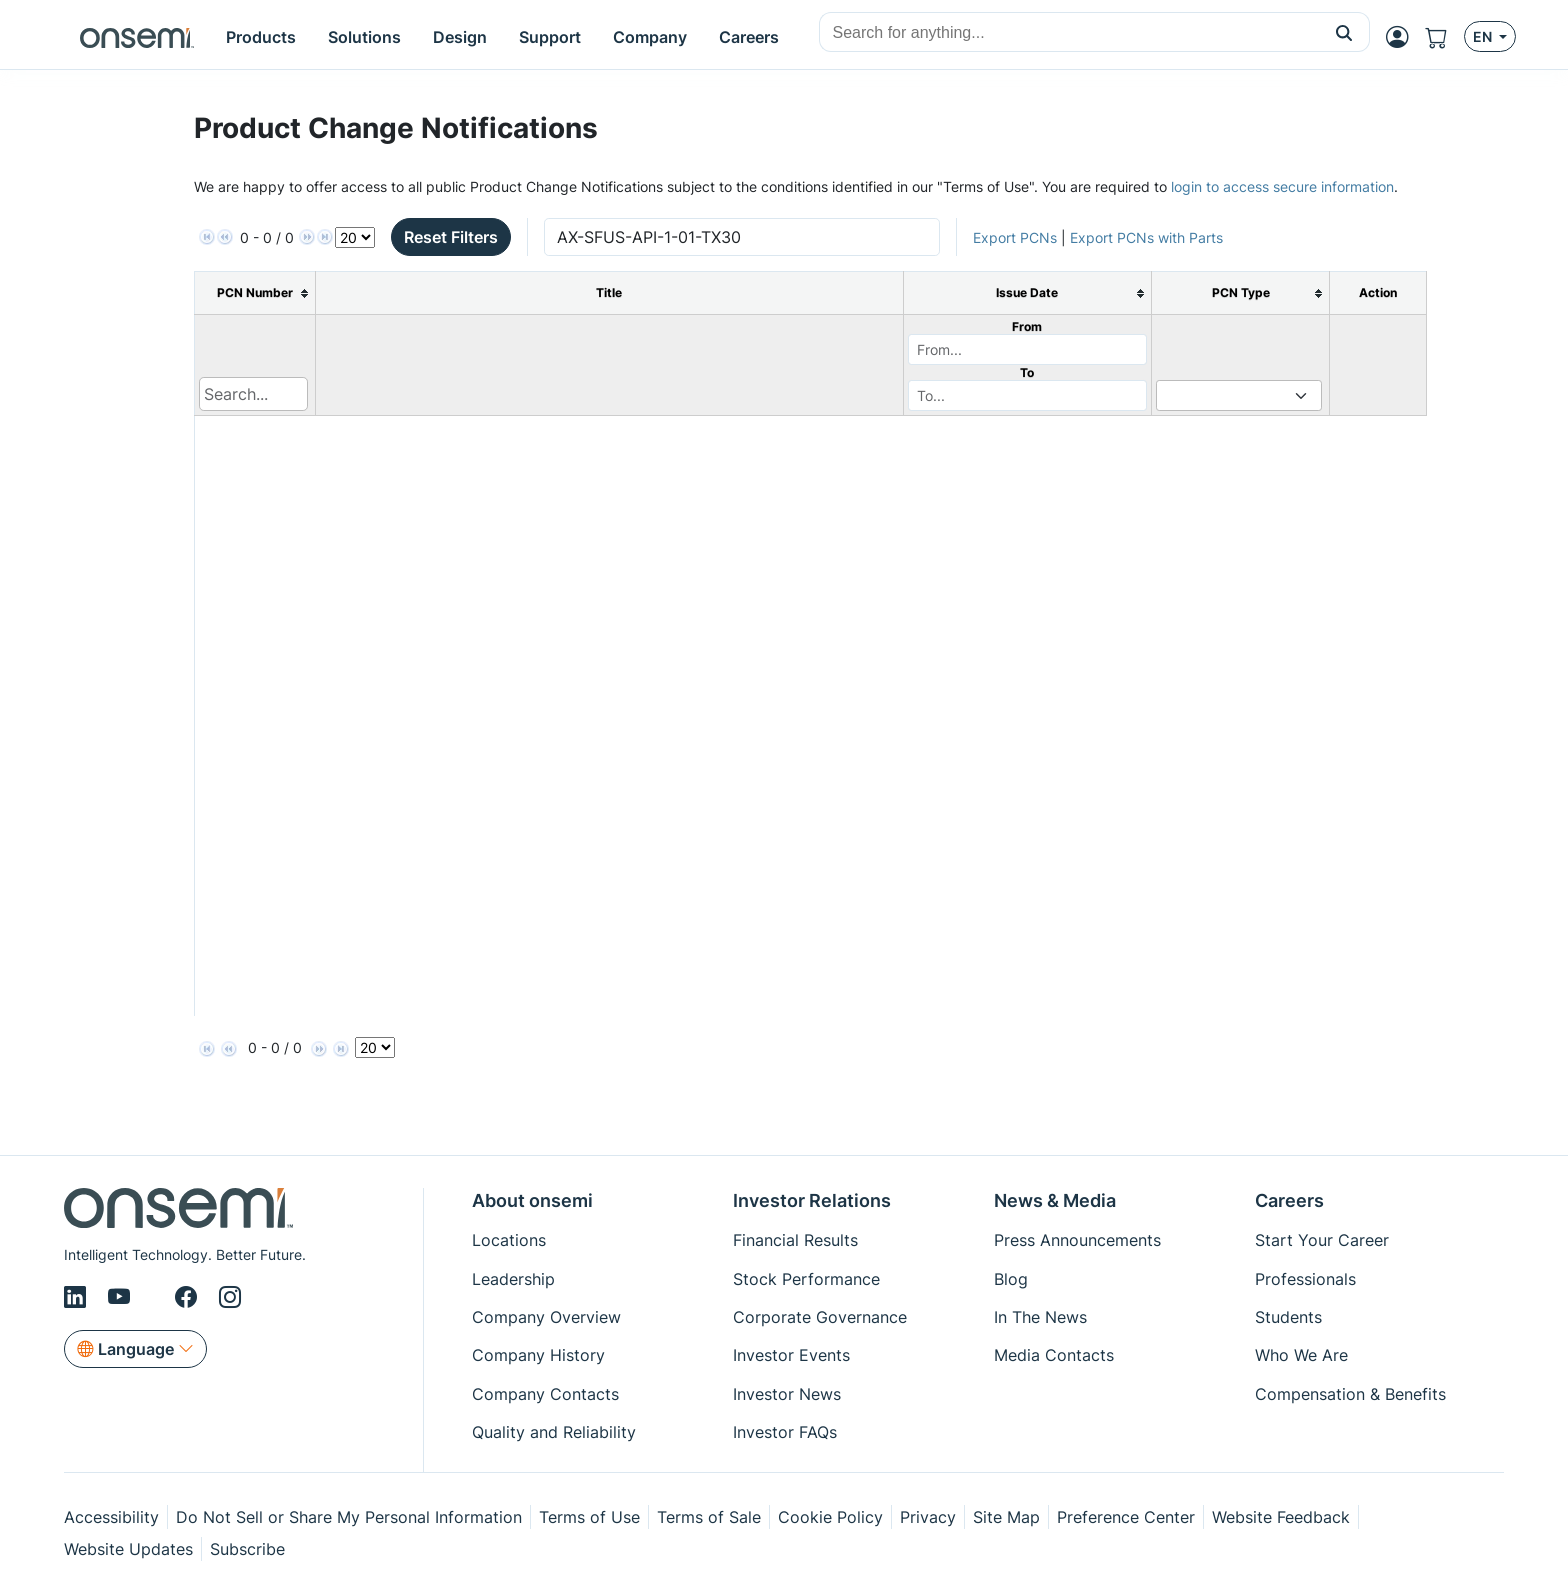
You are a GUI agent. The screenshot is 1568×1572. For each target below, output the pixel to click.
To (1027, 372)
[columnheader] (255, 293)
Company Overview (546, 1317)
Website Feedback (1281, 1517)
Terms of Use (589, 1517)
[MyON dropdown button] (1403, 37)
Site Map (1006, 1517)
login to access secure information (1282, 186)
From (1027, 326)
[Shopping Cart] (1444, 37)
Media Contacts (1054, 1355)
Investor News (787, 1394)
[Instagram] (230, 1297)
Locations (509, 1240)
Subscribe (247, 1549)
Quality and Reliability (554, 1432)
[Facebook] (189, 1297)
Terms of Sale (709, 1517)
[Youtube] (122, 1297)
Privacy (928, 1517)
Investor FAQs (785, 1432)
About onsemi (532, 1200)
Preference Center (1126, 1517)
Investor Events (791, 1355)
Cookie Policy (830, 1517)
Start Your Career (1322, 1240)
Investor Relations (812, 1200)
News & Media (1055, 1200)
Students (1288, 1317)
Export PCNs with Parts (1146, 237)
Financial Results (795, 1240)
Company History (538, 1355)
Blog (1011, 1279)
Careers (1289, 1200)
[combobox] (1069, 33)
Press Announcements (1077, 1240)
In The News (1040, 1317)
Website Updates (128, 1549)
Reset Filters (451, 237)
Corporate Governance (820, 1317)
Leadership (513, 1279)
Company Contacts (545, 1394)
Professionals (1305, 1279)
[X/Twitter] (156, 1297)
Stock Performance (806, 1279)
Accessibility (111, 1517)
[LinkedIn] (78, 1297)
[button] (1344, 32)
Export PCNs (1015, 237)
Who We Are (1301, 1355)
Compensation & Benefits (1350, 1394)
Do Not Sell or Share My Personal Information (349, 1517)
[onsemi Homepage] (137, 37)
